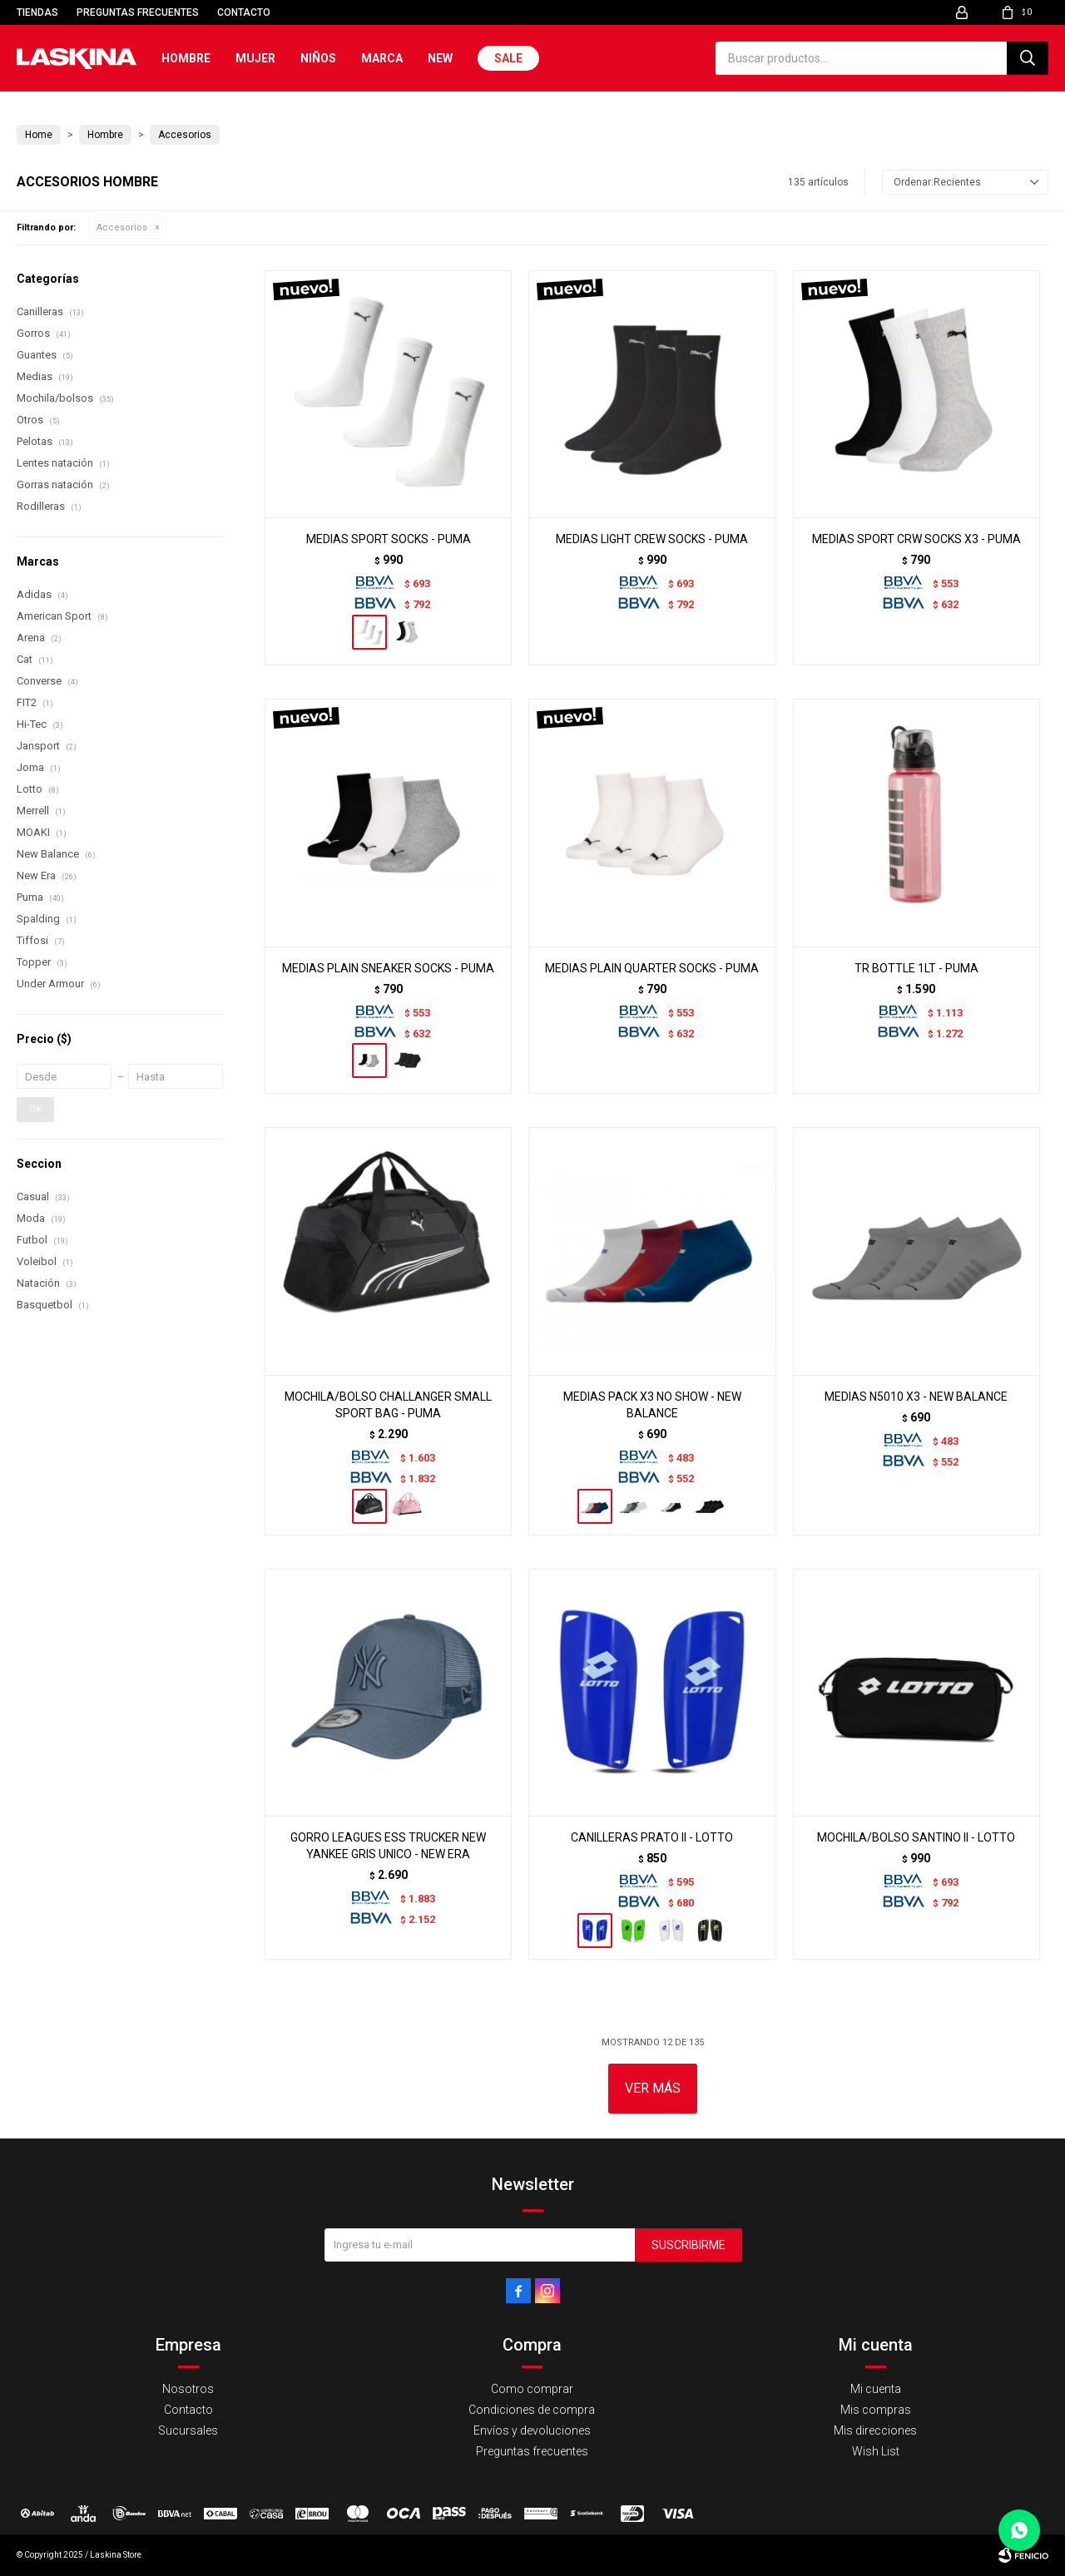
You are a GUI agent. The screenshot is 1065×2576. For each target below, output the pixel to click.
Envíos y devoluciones (532, 2430)
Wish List (875, 2451)
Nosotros (188, 2389)
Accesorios (122, 227)
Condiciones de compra (531, 2409)
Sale (508, 58)
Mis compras (875, 2409)
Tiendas (37, 12)
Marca (382, 58)
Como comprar (532, 2389)
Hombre (186, 58)
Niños (318, 58)
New (440, 58)
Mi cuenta (875, 2389)
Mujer (255, 58)
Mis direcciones (875, 2430)
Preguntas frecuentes (138, 12)
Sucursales (188, 2430)
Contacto (243, 12)
